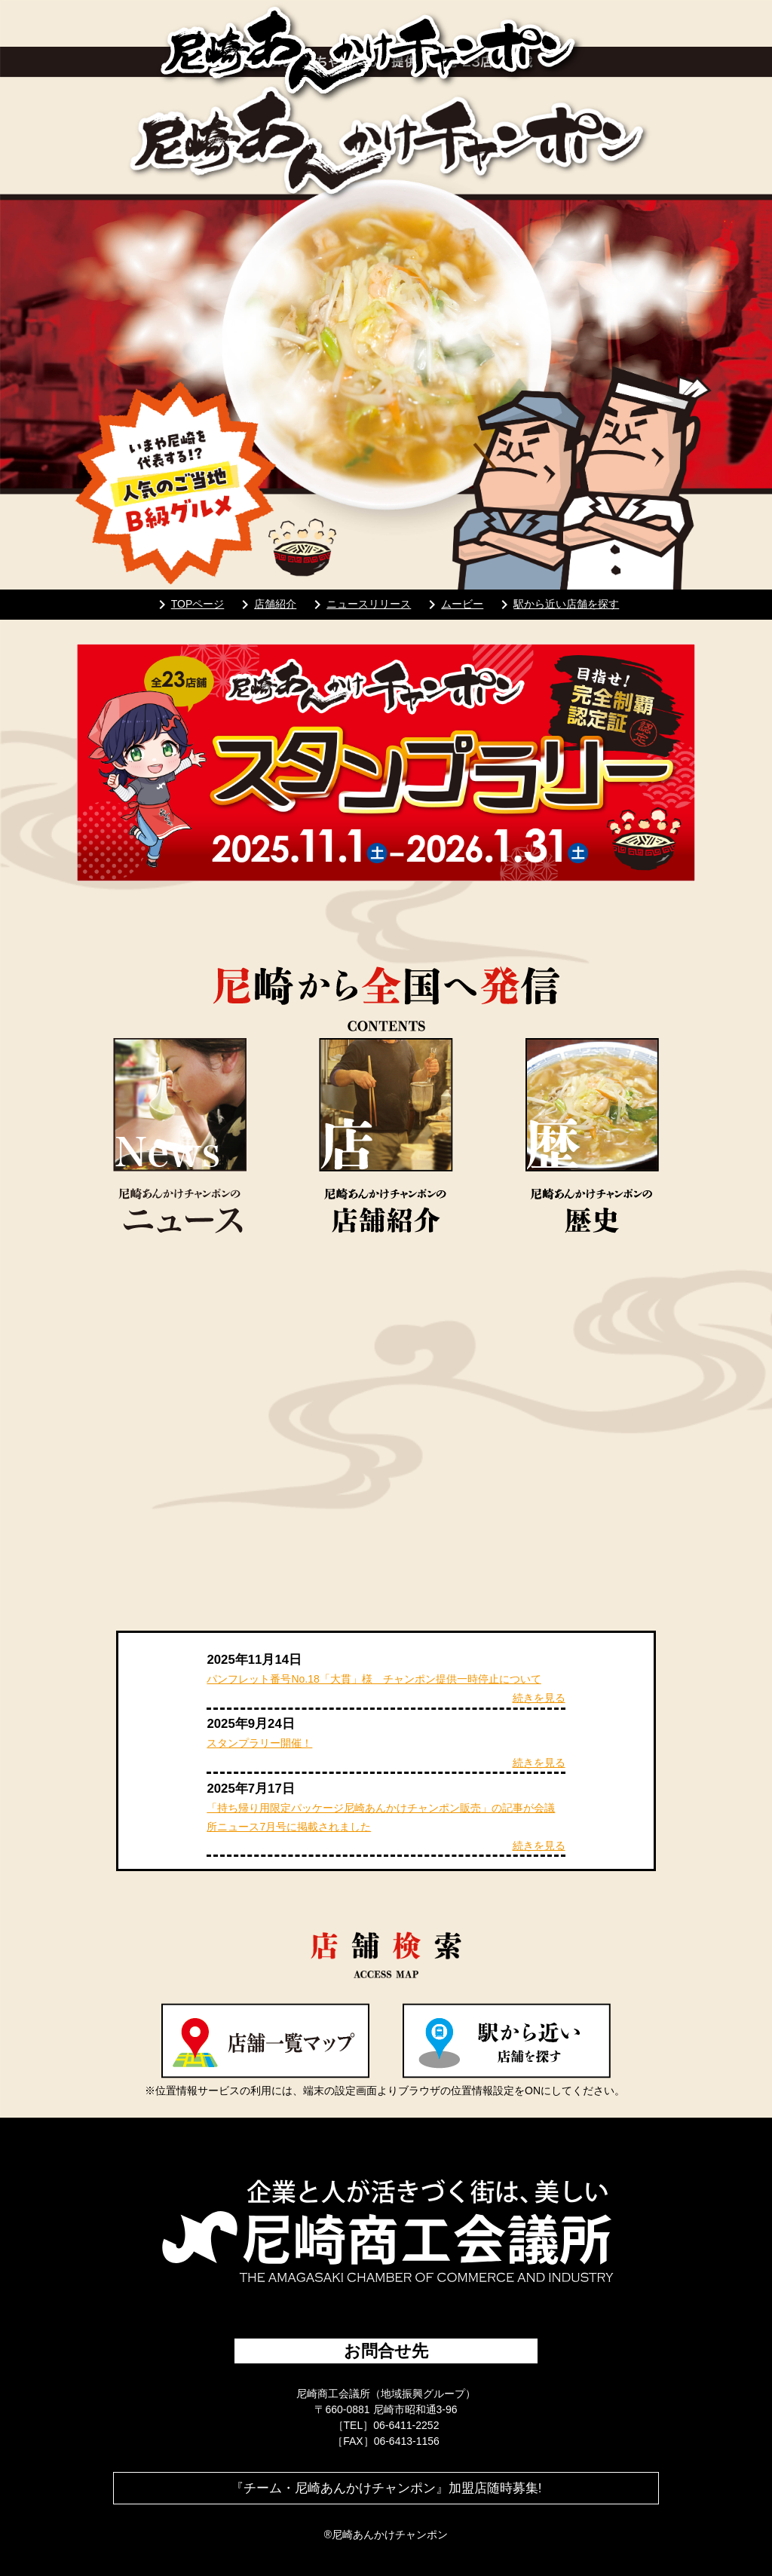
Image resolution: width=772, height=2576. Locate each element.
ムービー (453, 604)
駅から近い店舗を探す (557, 604)
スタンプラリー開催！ (259, 1743)
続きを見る (539, 1698)
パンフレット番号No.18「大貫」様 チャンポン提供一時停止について (374, 1679)
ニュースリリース (359, 604)
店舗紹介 (266, 604)
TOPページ (189, 604)
